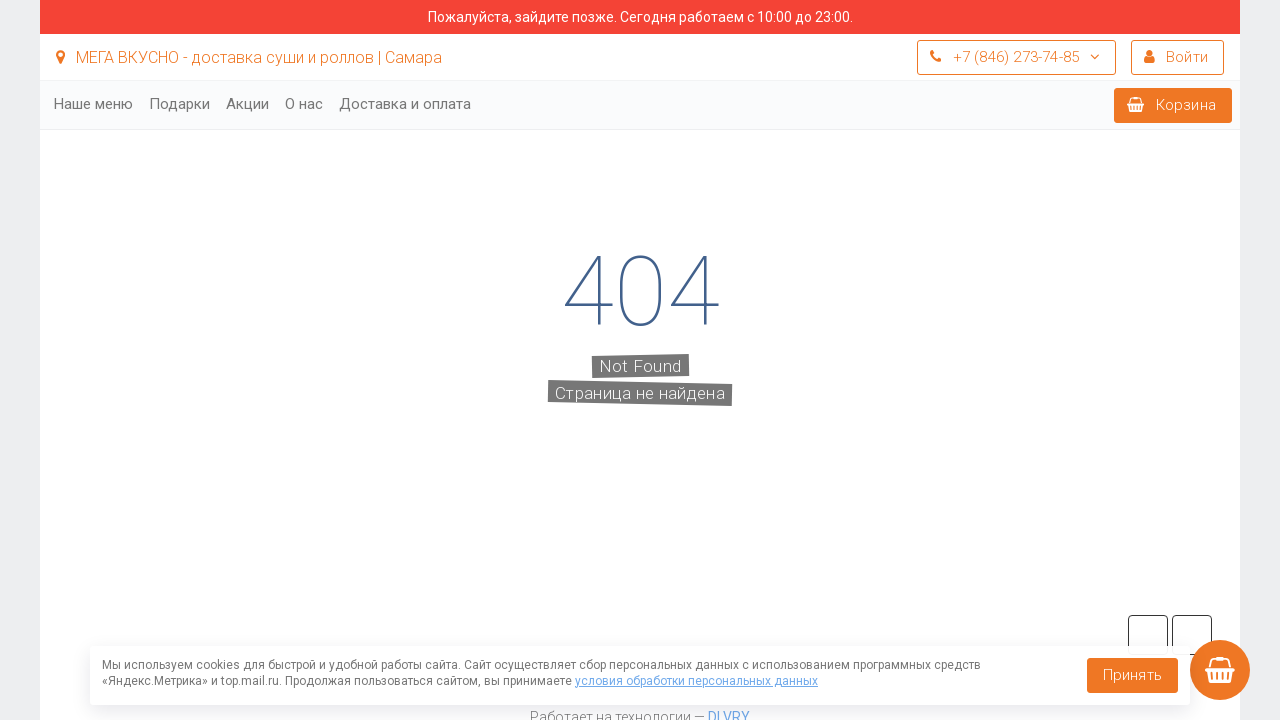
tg (1148, 635)
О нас (304, 104)
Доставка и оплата (405, 104)
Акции (247, 104)
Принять (1132, 675)
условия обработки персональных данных (696, 681)
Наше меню (93, 104)
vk (1192, 635)
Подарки (179, 104)
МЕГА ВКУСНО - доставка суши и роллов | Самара (249, 57)
